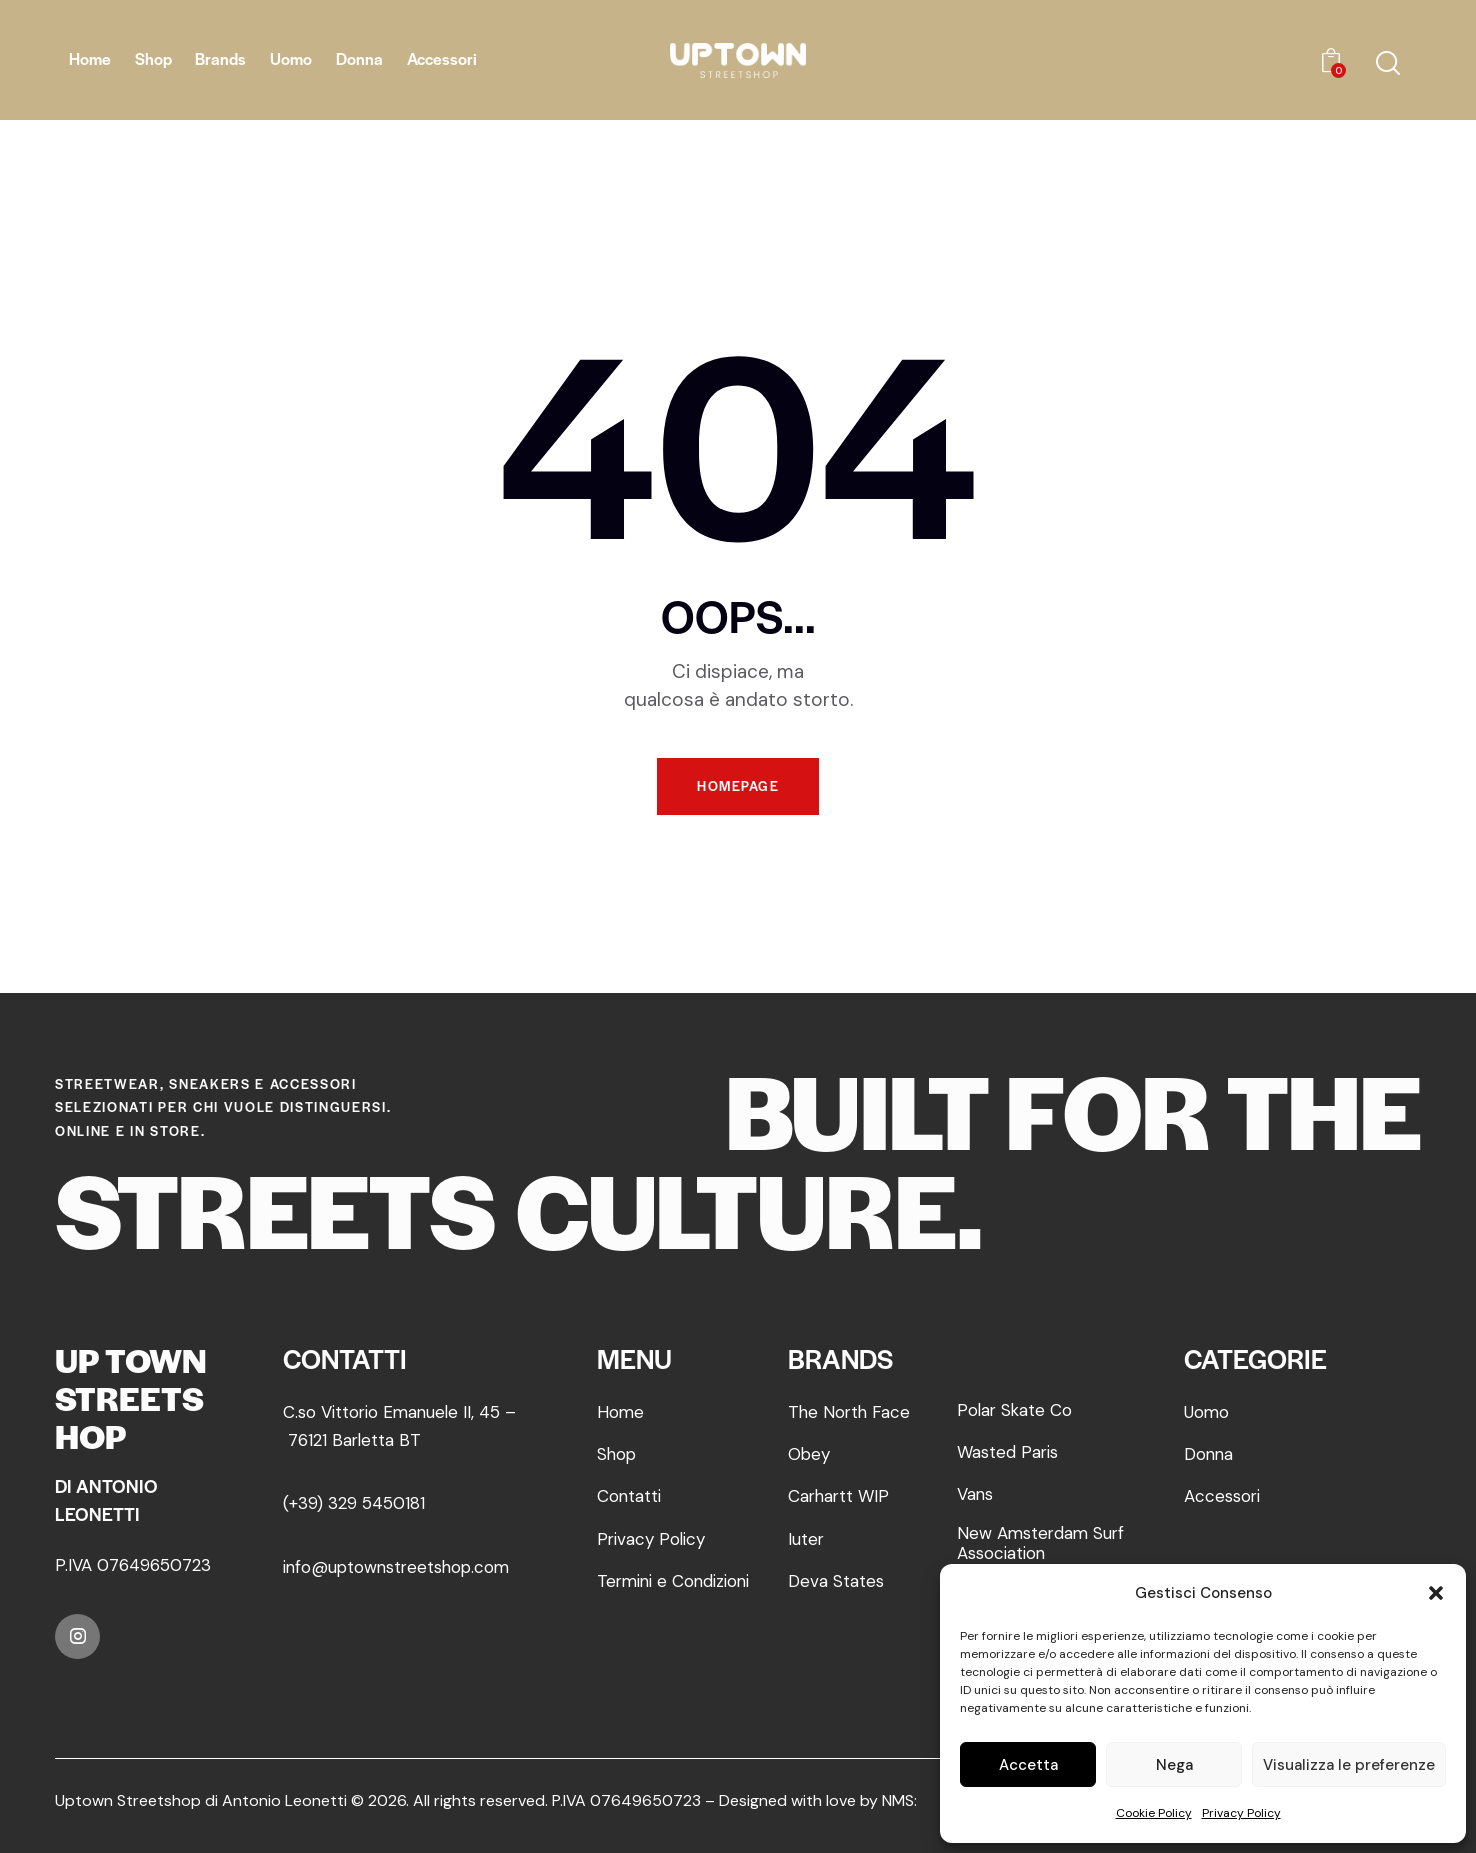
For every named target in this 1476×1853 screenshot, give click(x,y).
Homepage (738, 786)
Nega (1174, 1765)
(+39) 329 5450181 (354, 1503)
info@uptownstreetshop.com (399, 1567)
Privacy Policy (1241, 1813)
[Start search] (1388, 63)
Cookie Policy (1154, 1813)
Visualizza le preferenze (1349, 1765)
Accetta (1028, 1765)
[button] (1436, 1593)
